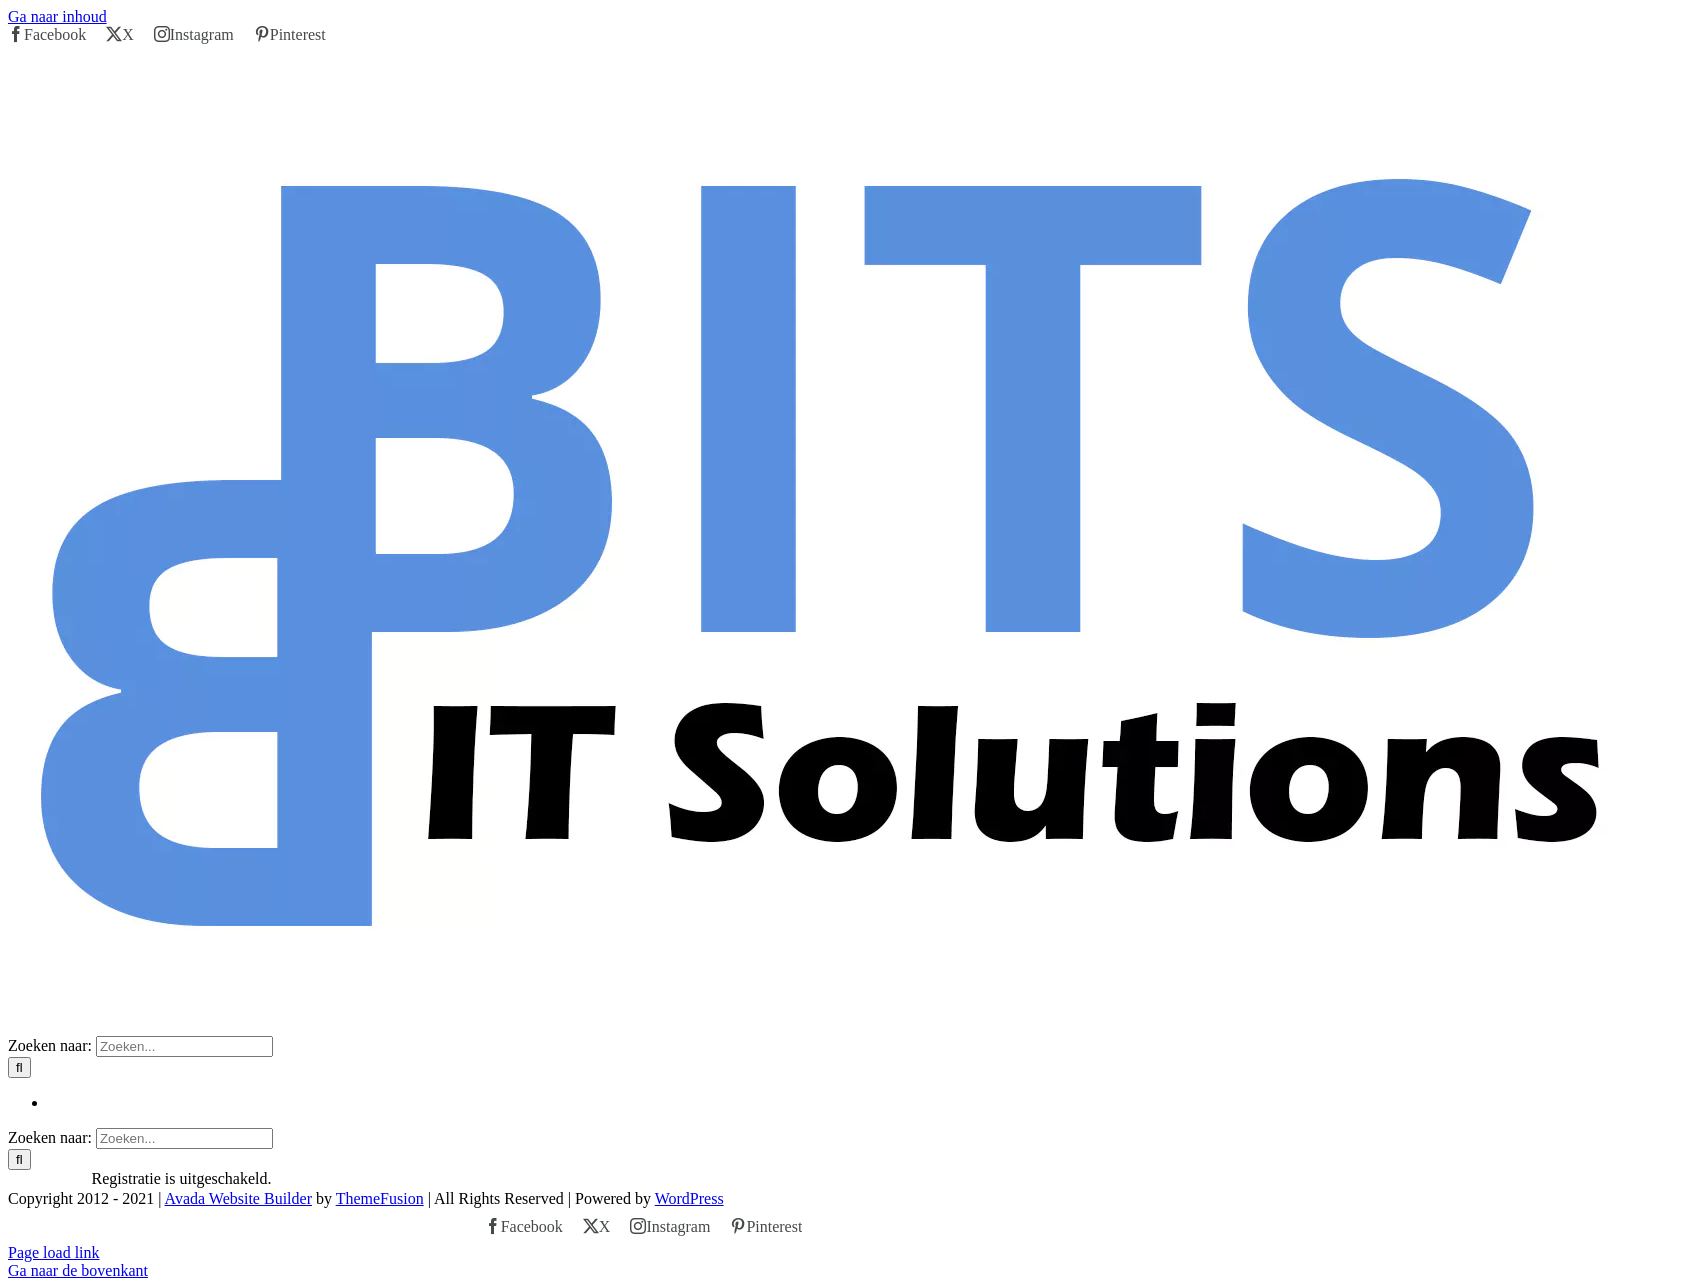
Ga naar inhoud (57, 16)
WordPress (689, 1198)
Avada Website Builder (238, 1198)
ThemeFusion (380, 1198)
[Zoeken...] (184, 1046)
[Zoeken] (19, 1067)
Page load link (54, 1252)
